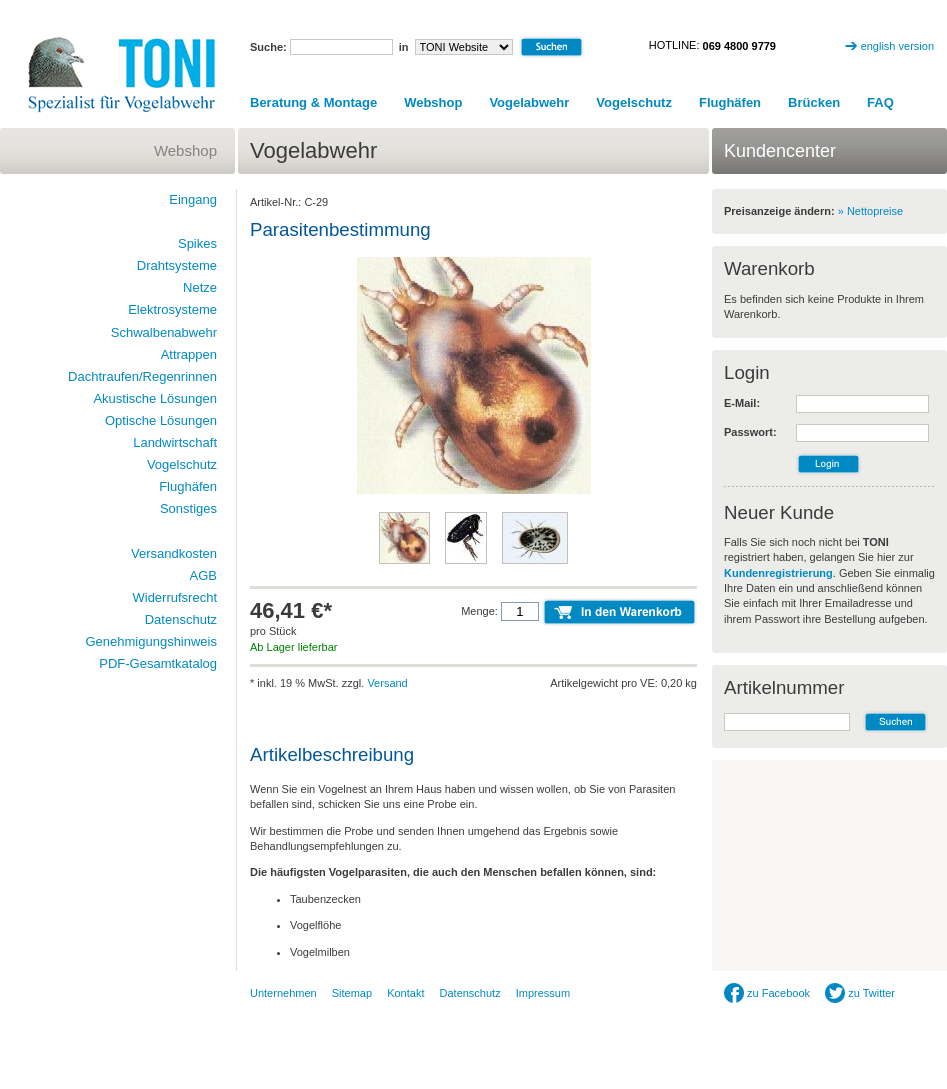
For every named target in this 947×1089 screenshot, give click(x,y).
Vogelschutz (634, 102)
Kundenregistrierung (778, 573)
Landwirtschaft (175, 442)
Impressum (543, 993)
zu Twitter (860, 993)
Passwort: (750, 432)
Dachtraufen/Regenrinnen (142, 376)
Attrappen (189, 354)
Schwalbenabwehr (164, 332)
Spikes (197, 243)
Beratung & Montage (313, 102)
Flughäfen (730, 102)
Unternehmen (283, 993)
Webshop (433, 102)
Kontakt (405, 993)
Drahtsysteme (177, 265)
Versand (387, 683)
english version (897, 46)
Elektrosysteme (172, 309)
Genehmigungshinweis (151, 641)
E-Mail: (742, 403)
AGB (203, 575)
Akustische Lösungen (155, 398)
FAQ (880, 102)
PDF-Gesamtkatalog (158, 663)
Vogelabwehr (529, 102)
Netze (200, 287)
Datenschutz (181, 619)
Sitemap (352, 993)
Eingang (193, 199)
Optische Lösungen (161, 420)
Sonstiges (188, 508)
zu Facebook (767, 993)
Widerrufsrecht (174, 597)
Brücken (814, 102)
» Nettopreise (870, 211)
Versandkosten (174, 553)
